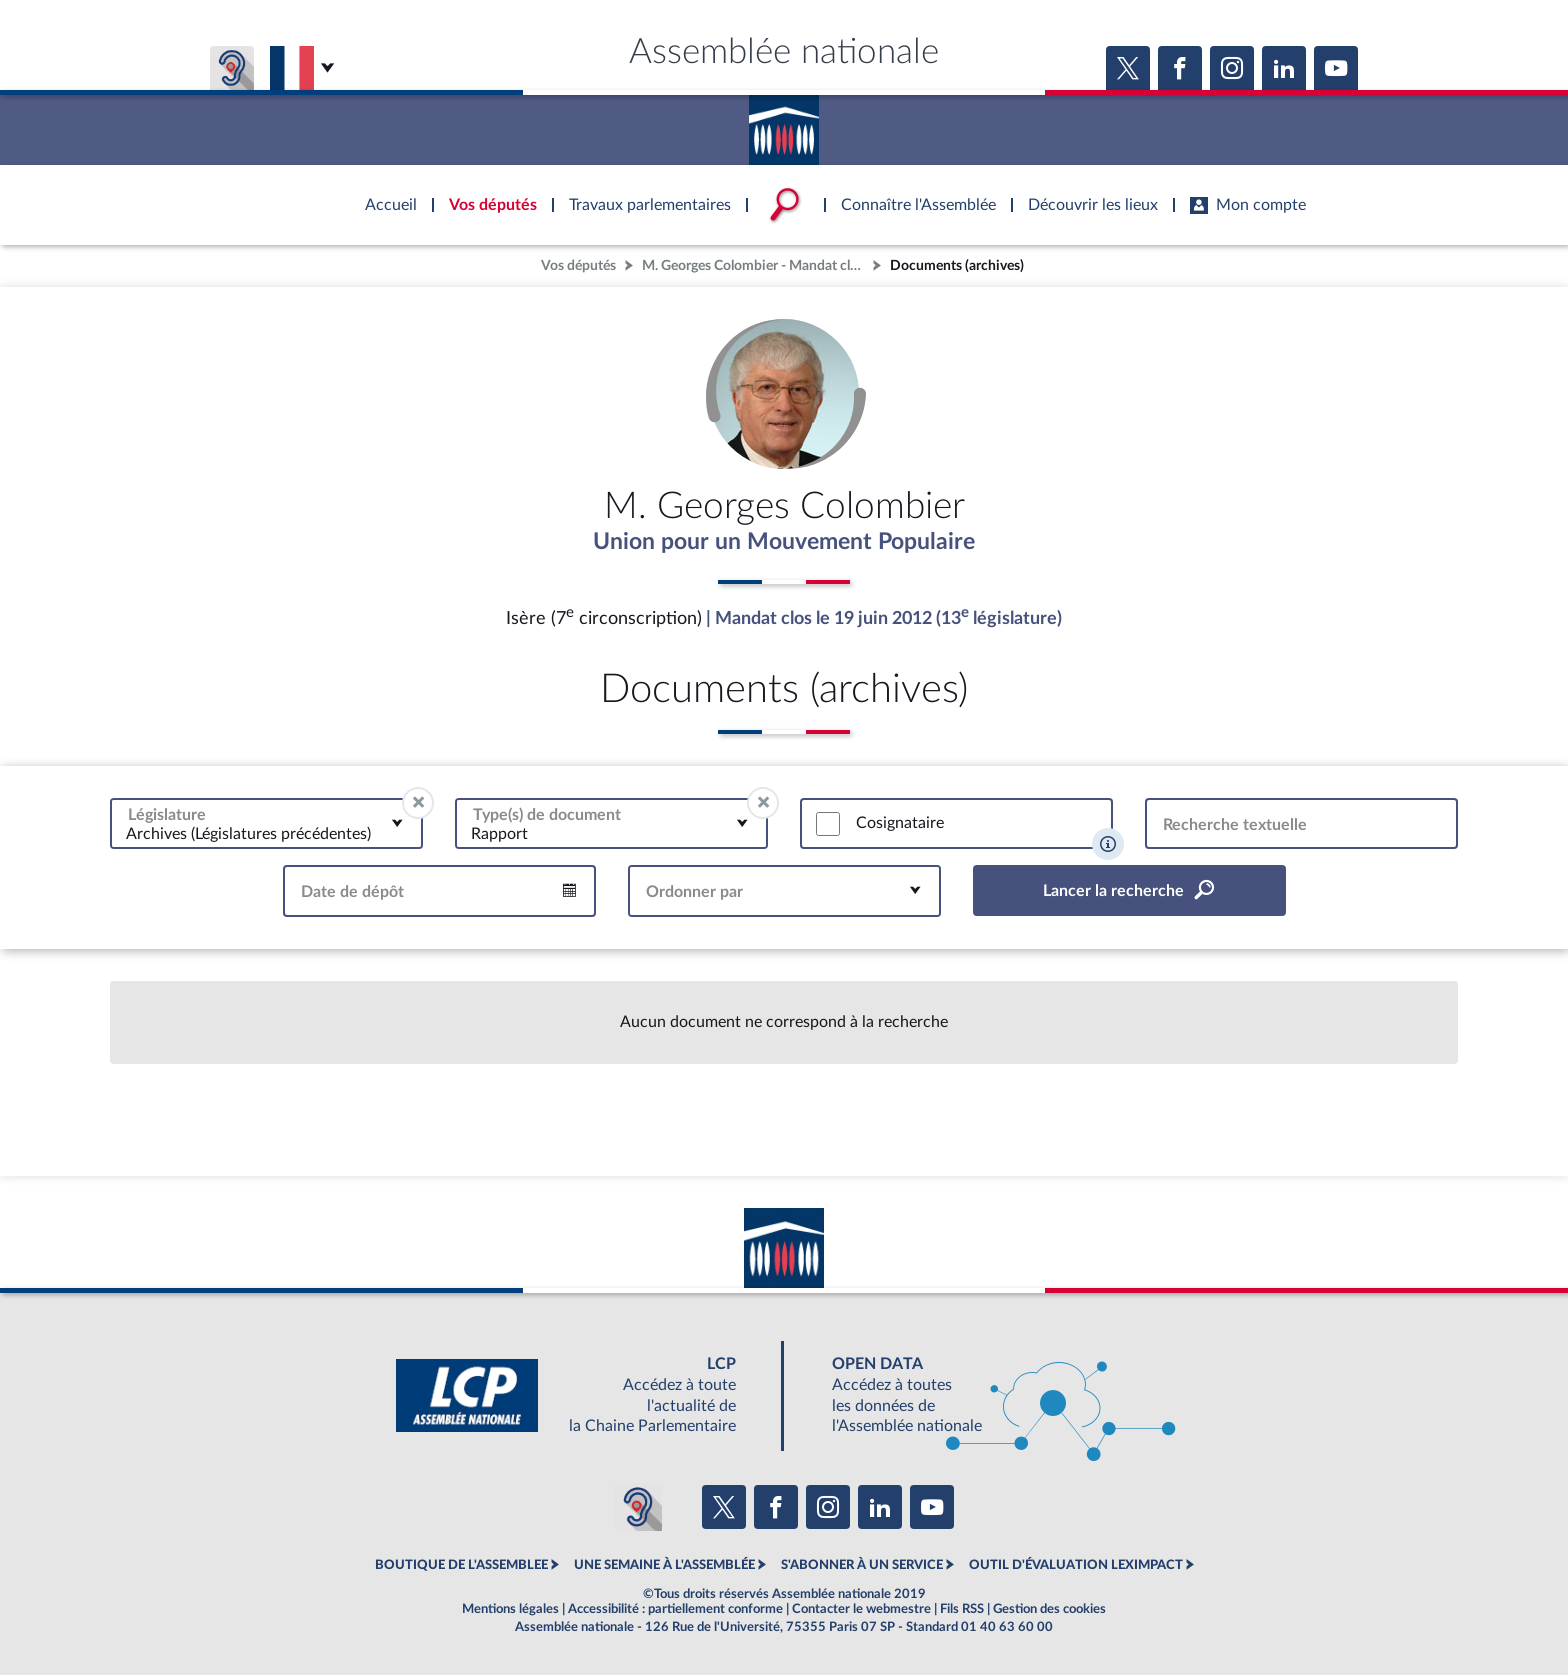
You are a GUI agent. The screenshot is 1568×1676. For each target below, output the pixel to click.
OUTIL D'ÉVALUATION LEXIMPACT (1076, 1566)
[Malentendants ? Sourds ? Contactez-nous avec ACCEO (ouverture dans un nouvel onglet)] (638, 1508)
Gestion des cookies (1049, 1610)
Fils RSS (962, 1610)
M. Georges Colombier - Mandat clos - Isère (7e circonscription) (755, 265)
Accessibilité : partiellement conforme (675, 1610)
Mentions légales (510, 1610)
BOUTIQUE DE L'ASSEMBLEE (461, 1566)
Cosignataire (900, 824)
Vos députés (578, 265)
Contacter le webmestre (861, 1610)
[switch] (828, 825)
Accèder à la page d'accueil (784, 123)
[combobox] (266, 824)
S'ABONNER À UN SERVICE (862, 1566)
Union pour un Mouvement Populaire (784, 543)
